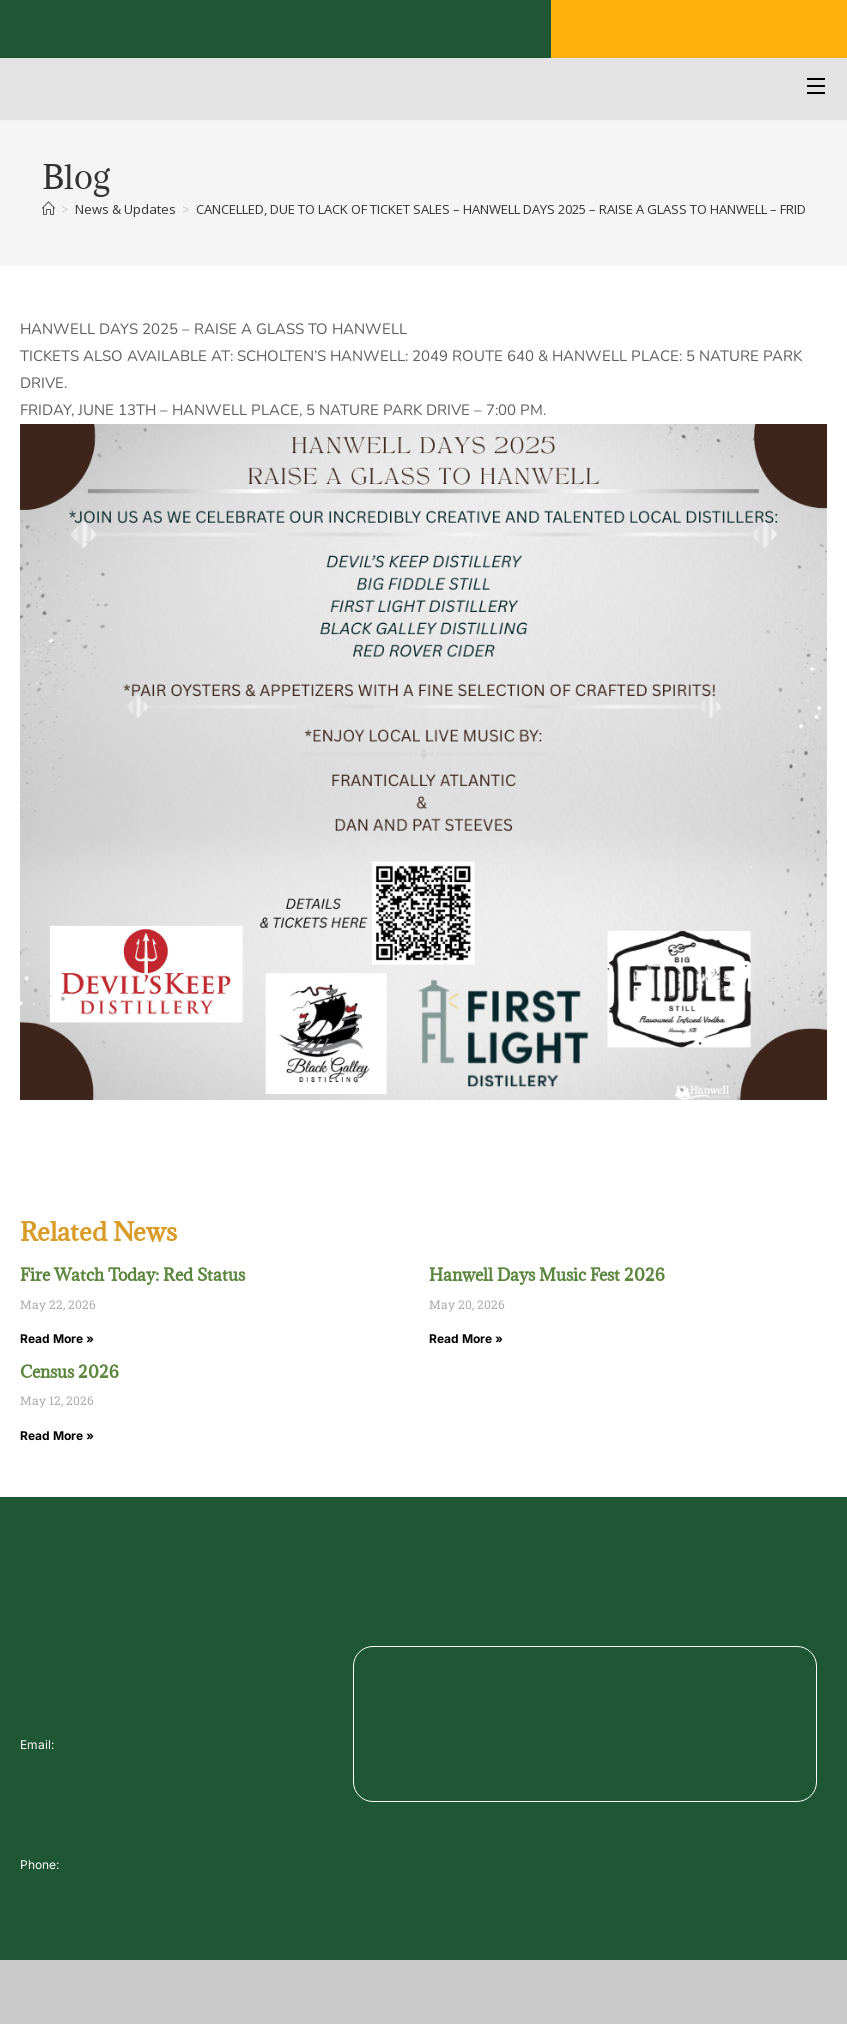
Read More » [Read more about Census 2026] (57, 1435)
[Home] (48, 209)
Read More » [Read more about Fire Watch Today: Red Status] (57, 1338)
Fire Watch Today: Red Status (132, 1275)
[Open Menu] (817, 88)
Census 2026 (69, 1372)
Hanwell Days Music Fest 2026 (547, 1275)
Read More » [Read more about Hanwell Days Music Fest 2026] (466, 1338)
